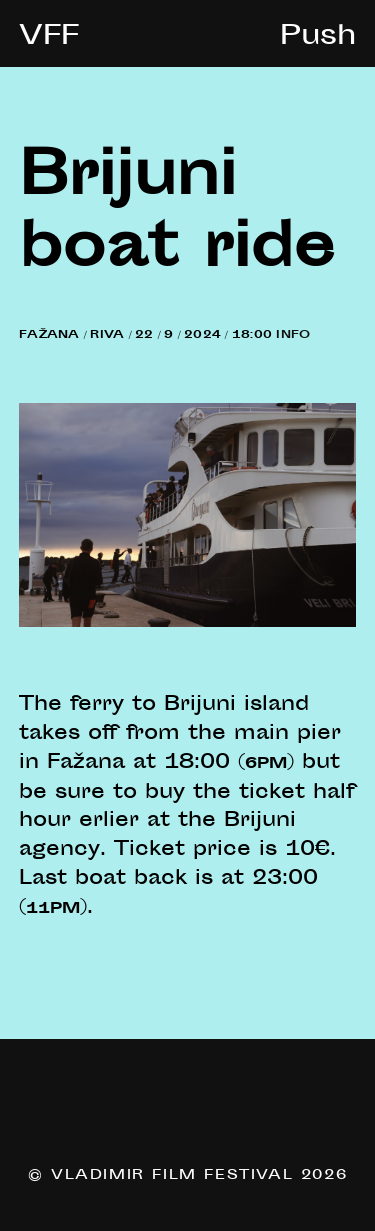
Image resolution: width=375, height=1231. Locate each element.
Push (318, 38)
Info (293, 335)
